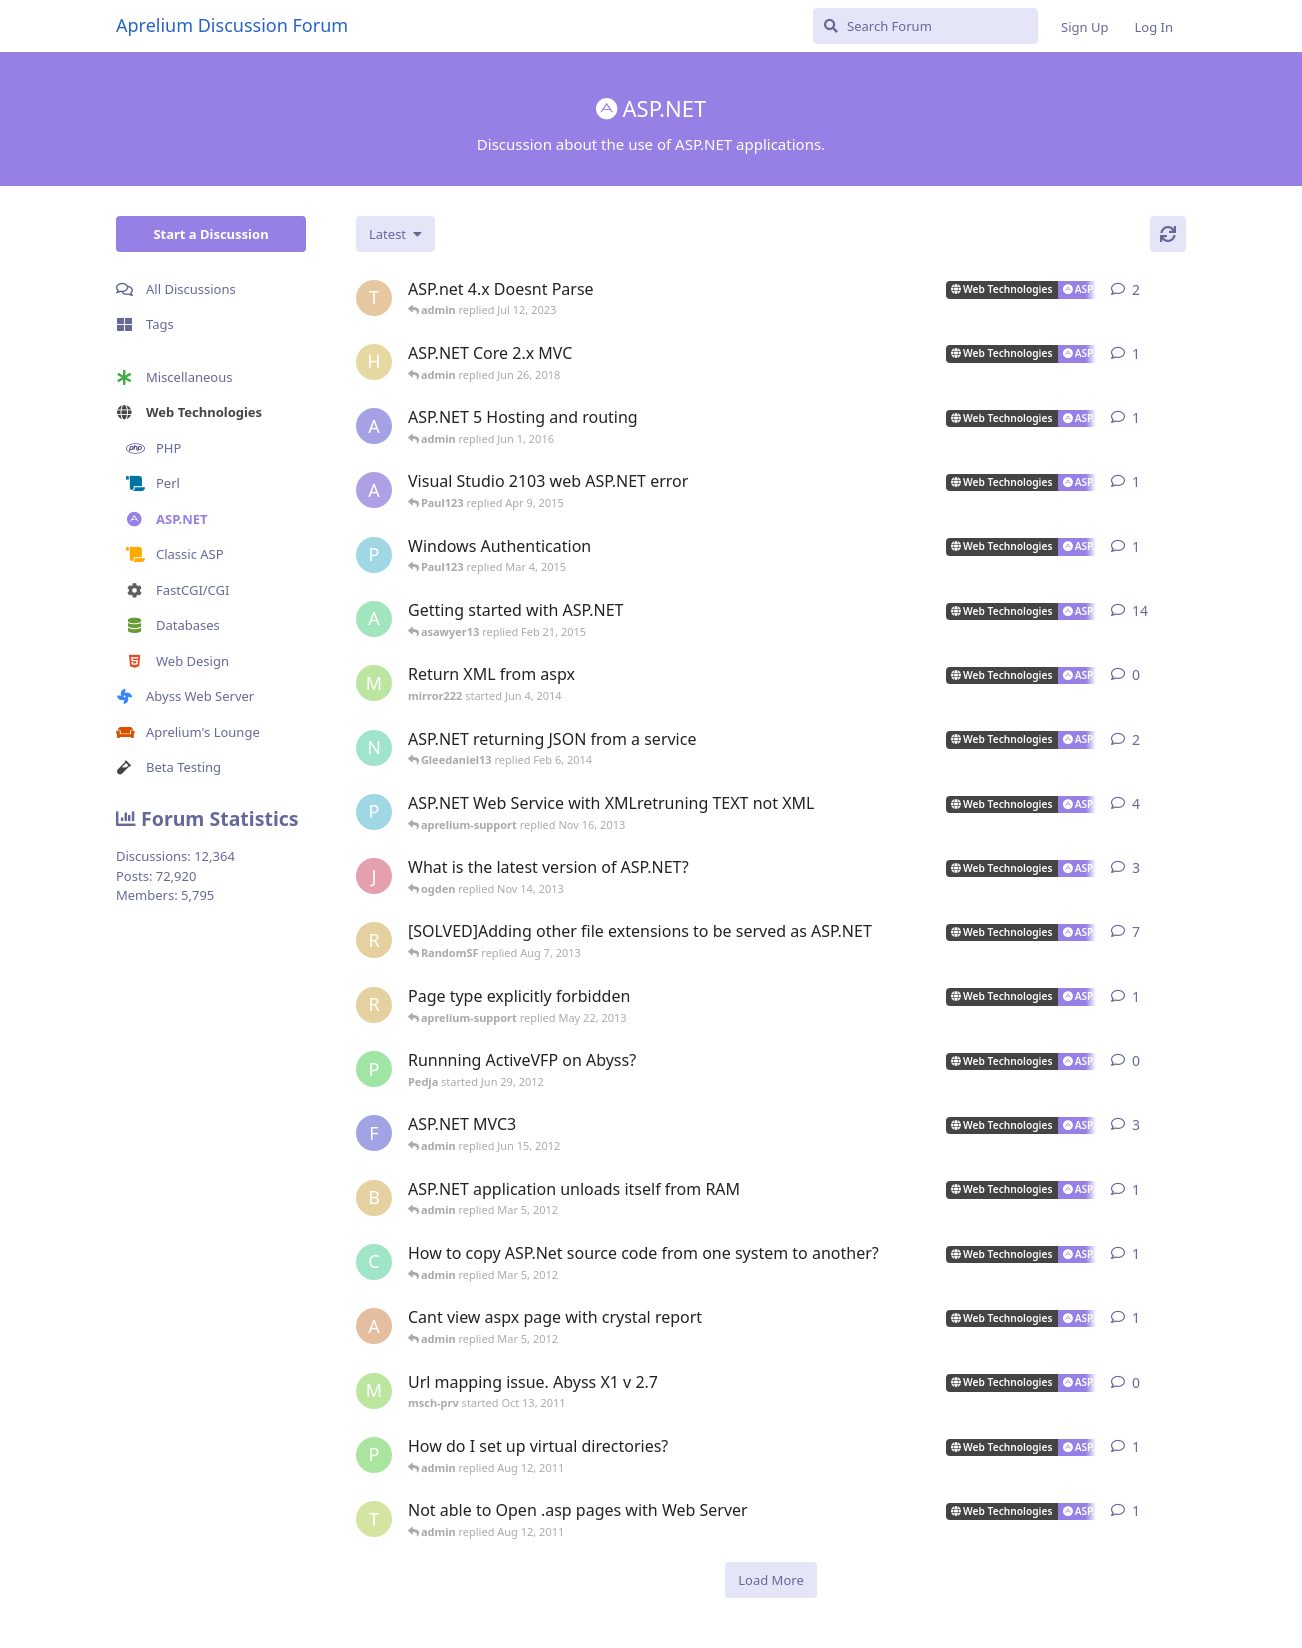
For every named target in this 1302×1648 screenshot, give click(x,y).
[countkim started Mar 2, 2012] (374, 1262)
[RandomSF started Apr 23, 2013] (374, 940)
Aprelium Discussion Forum (232, 25)
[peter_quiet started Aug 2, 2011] (374, 1455)
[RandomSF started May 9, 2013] (374, 1005)
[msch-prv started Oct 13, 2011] (374, 1391)
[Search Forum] (925, 26)
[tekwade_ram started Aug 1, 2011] (374, 1519)
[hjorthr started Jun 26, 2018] (374, 362)
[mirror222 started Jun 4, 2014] (374, 683)
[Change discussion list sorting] (395, 234)
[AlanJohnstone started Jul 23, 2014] (374, 490)
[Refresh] (1168, 234)
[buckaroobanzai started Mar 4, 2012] (374, 1198)
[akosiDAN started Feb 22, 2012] (374, 1326)
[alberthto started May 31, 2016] (374, 426)
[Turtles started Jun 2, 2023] (374, 298)
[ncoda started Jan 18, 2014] (374, 748)
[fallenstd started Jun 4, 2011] (374, 1133)
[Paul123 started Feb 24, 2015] (374, 555)
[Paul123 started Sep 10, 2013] (374, 812)
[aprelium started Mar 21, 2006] (374, 619)
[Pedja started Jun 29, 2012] (374, 1069)
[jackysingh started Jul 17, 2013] (374, 876)
